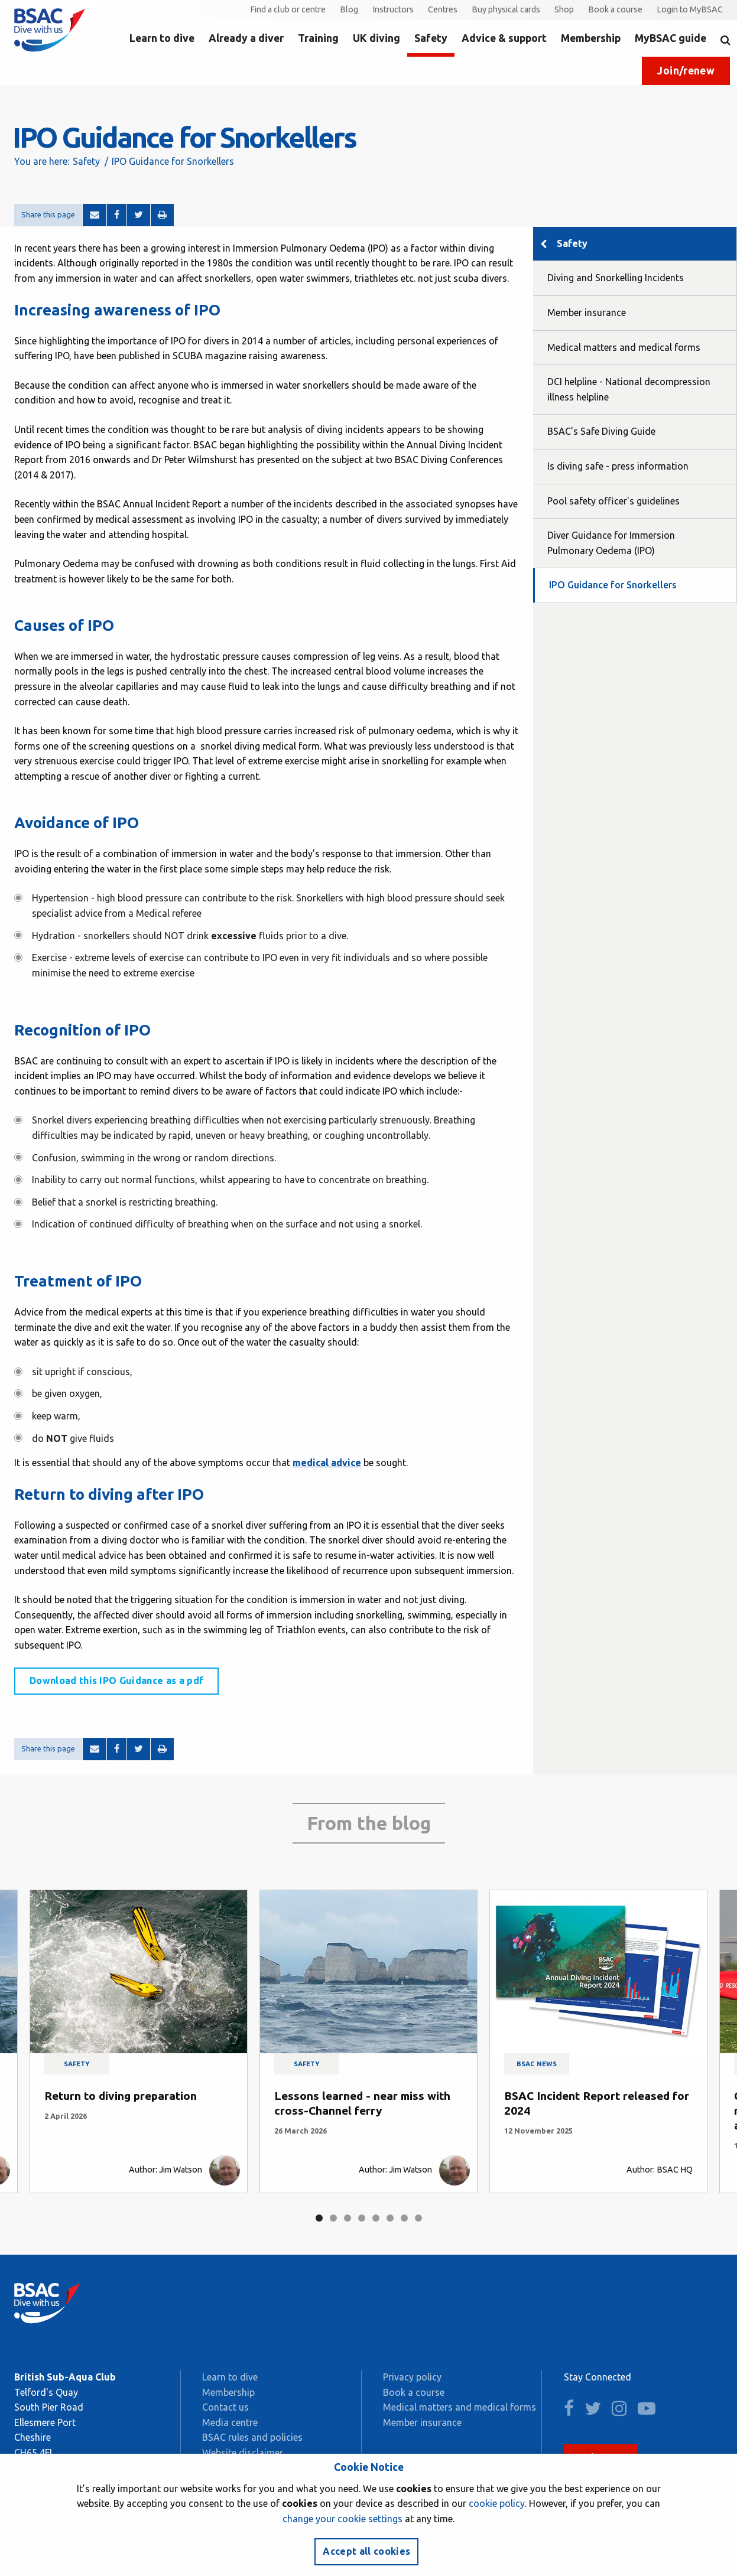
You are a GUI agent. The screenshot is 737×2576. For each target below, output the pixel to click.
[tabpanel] (139, 2041)
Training (318, 38)
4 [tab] (361, 2218)
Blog (349, 9)
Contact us (225, 2407)
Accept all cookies (366, 2551)
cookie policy (497, 2503)
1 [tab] (319, 2218)
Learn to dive (161, 38)
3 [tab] (347, 2218)
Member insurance (586, 312)
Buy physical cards (506, 9)
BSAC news (537, 2063)
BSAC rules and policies (252, 2437)
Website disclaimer (242, 2452)
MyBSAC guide (670, 38)
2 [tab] (333, 2218)
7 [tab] (404, 2218)
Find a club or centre (288, 9)
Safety (430, 38)
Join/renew (686, 70)
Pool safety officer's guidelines (613, 501)
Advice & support (504, 38)
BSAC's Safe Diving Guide (601, 431)
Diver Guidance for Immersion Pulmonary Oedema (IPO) (611, 543)
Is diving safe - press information (618, 466)
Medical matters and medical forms (623, 347)
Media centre (230, 2422)
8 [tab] (418, 2218)
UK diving (376, 38)
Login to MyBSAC (690, 9)
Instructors (393, 9)
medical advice (327, 1462)
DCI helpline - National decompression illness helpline (628, 389)
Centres (442, 9)
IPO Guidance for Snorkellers (613, 584)
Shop (564, 9)
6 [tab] (390, 2218)
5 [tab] (375, 2218)
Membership (591, 38)
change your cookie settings (342, 2518)
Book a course (615, 9)
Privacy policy (412, 2377)
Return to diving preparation (120, 2095)
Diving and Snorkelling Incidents (615, 277)
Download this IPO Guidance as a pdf (116, 1680)
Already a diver (246, 38)
